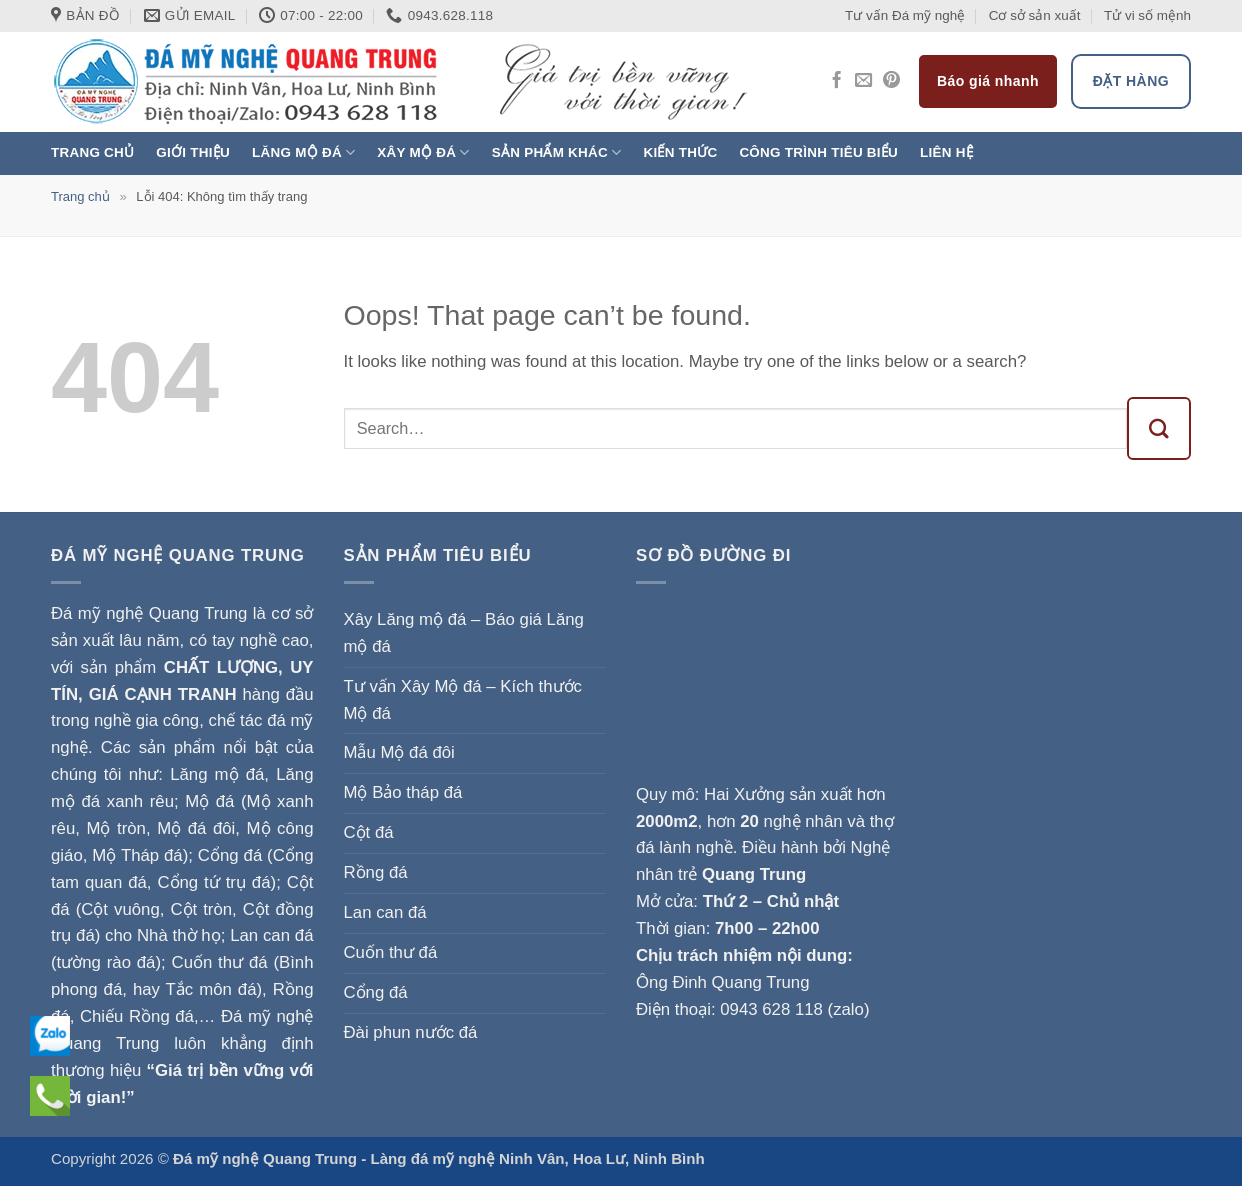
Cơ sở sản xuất (1035, 15)
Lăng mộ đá (303, 152)
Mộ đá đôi (196, 828)
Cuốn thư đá (391, 952)
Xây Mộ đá (423, 152)
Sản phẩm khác (557, 152)
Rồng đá (376, 872)
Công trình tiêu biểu (818, 152)
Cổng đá (376, 992)
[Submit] (1159, 428)
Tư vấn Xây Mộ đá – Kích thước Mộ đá (463, 700)
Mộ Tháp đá (137, 855)
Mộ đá (209, 801)
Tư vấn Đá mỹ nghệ (905, 15)
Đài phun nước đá (411, 1032)
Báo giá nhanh (988, 81)
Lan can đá (385, 912)
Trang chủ (92, 152)
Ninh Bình (668, 1158)
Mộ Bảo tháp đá (403, 792)
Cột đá (369, 832)
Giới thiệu (193, 152)
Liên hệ (946, 152)
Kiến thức (680, 152)
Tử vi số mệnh (1147, 15)
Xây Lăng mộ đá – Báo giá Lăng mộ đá (464, 633)
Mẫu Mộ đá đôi (399, 752)
